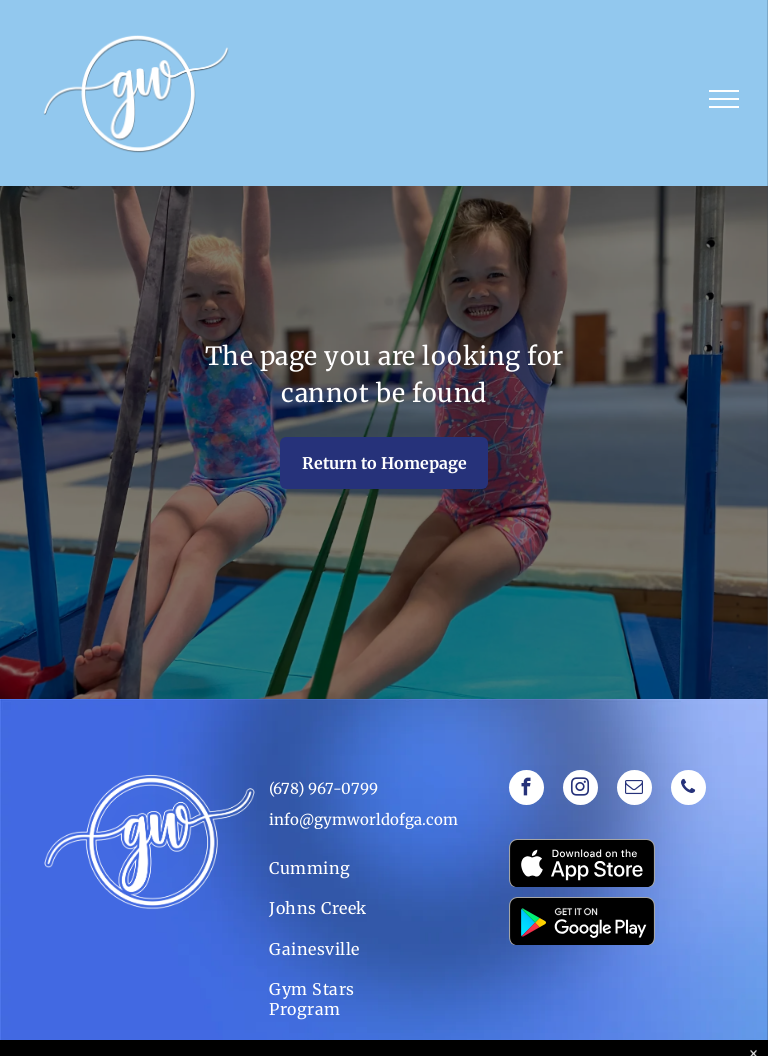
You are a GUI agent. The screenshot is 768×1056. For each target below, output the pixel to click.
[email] (634, 790)
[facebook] (526, 790)
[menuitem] (335, 868)
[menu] (724, 99)
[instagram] (580, 790)
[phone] (688, 790)
